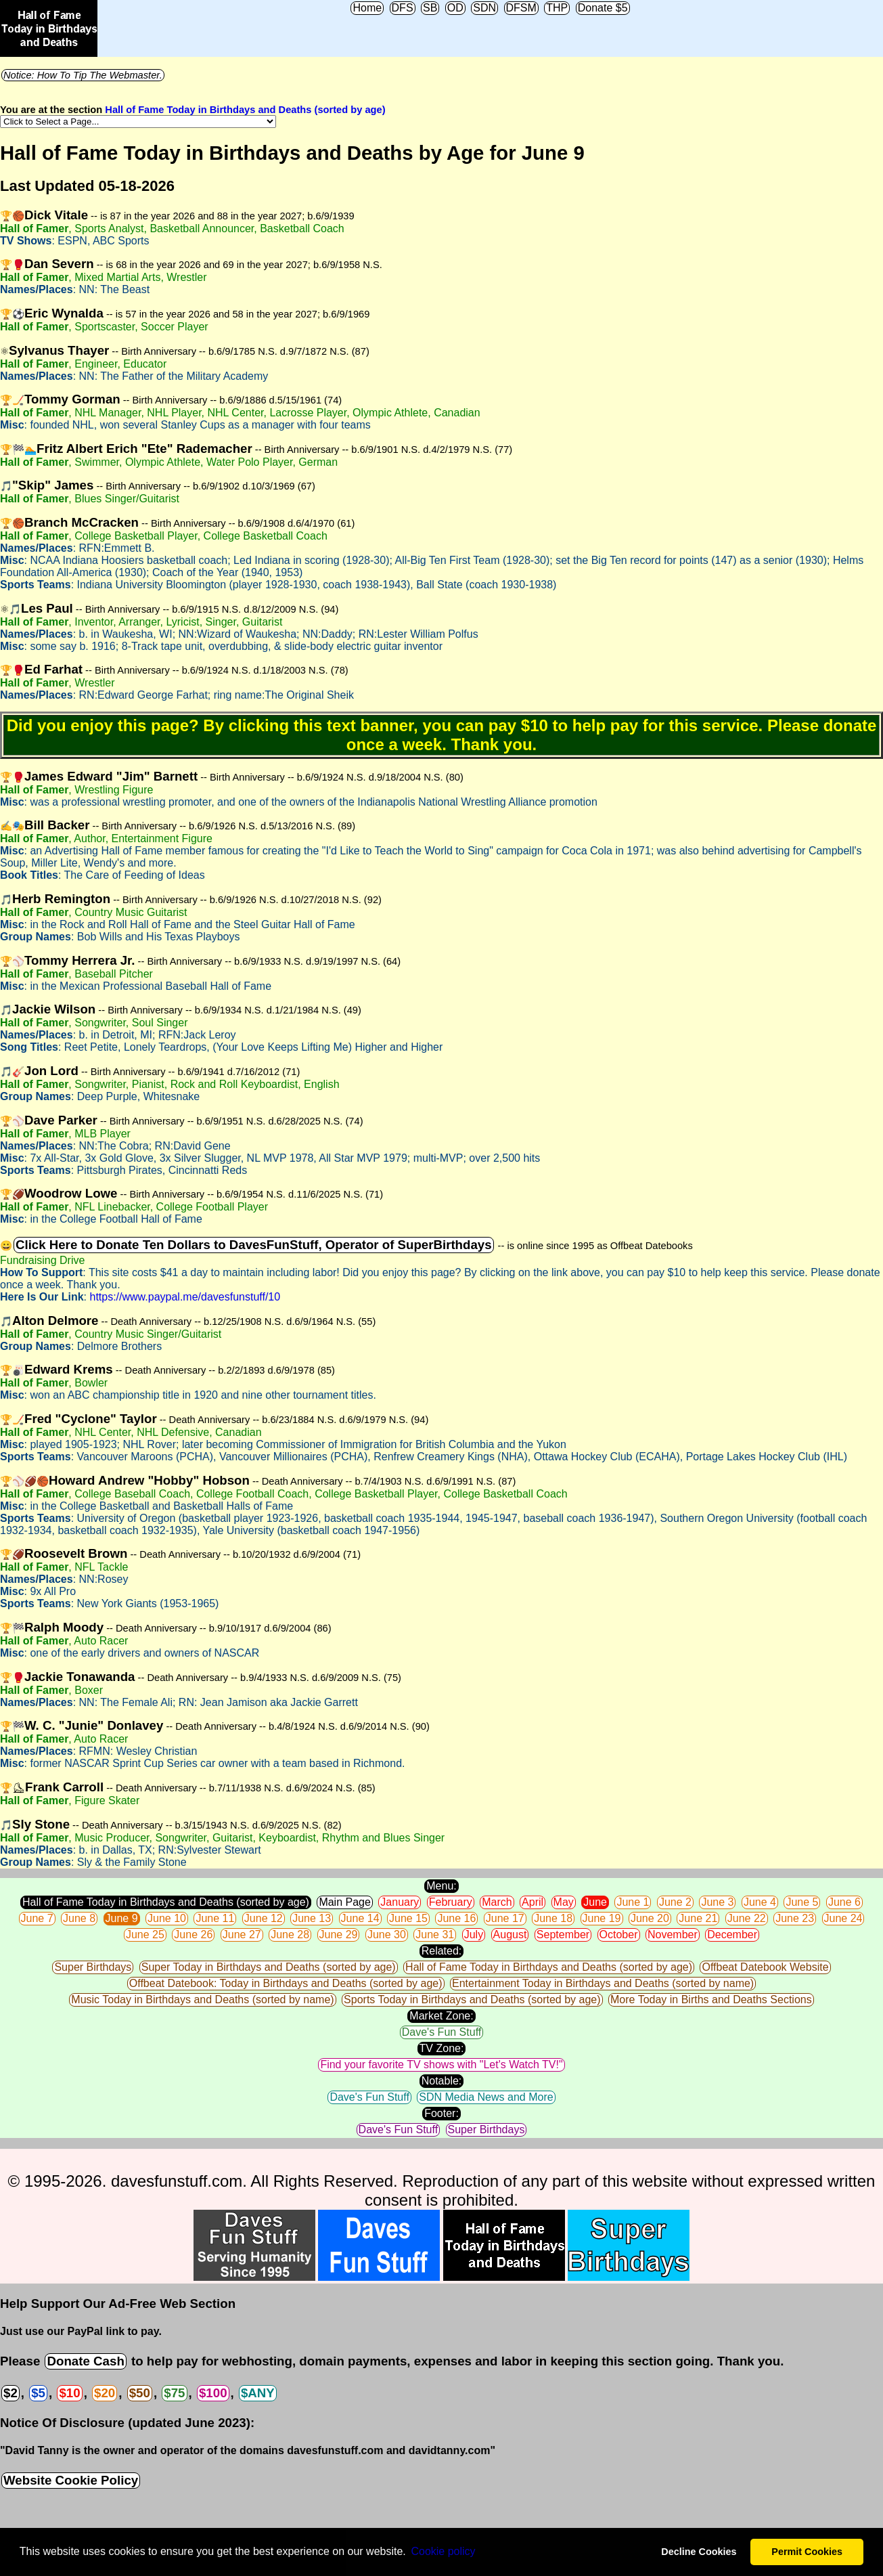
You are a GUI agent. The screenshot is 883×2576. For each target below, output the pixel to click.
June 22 (746, 1918)
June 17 (505, 1918)
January (399, 1902)
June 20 (650, 1918)
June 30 (386, 1934)
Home (367, 8)
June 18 (553, 1918)
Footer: (441, 2113)
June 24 (843, 1918)
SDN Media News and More (486, 2097)
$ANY (258, 2393)
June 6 (844, 1902)
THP (557, 8)
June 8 (79, 1918)
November (673, 1934)
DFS (402, 8)
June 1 (632, 1902)
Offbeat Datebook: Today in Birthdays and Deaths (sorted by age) (286, 1983)
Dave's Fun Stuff (441, 2032)
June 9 (122, 1918)
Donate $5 (603, 8)
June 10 (167, 1918)
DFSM (521, 8)
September (563, 1934)
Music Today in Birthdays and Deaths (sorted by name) (202, 1999)
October (618, 1934)
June (595, 1902)
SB (430, 8)
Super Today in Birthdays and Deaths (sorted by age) (268, 1967)
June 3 (717, 1902)
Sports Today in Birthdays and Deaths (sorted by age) (472, 1999)
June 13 (311, 1918)
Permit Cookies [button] (806, 2551)
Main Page (345, 1902)
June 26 (193, 1934)
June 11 (215, 1918)
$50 (139, 2393)
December (732, 1934)
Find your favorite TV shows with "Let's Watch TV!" (441, 2064)
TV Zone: (442, 2048)
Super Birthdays (92, 1967)
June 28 (290, 1934)
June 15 (408, 1918)
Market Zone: (441, 2016)
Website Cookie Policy (70, 2480)
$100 (213, 2393)
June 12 (263, 1918)
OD (455, 8)
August (510, 1934)
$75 (174, 2393)
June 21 (698, 1918)
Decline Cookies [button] (698, 2551)
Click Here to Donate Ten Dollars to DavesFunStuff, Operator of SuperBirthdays (254, 1245)
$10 (69, 2393)
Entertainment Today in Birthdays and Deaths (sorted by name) (603, 1983)
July (473, 1934)
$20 (104, 2393)
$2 (10, 2393)
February (450, 1902)
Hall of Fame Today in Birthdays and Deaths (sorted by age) (245, 109)
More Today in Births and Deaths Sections (711, 1999)
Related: (442, 1951)
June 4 (760, 1902)
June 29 (338, 1934)
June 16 (456, 1918)
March (497, 1902)
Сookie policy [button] (443, 2551)
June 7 (37, 1918)
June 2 (675, 1902)
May (563, 1902)
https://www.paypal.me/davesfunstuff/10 (184, 1297)
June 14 (360, 1918)
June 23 (794, 1918)
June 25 (145, 1934)
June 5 (802, 1902)
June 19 (602, 1918)
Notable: (442, 2081)
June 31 (434, 1934)
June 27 (242, 1934)
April (532, 1902)
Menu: (441, 1886)
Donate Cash (85, 2361)
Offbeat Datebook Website (765, 1967)
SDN (484, 8)
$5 (38, 2393)
